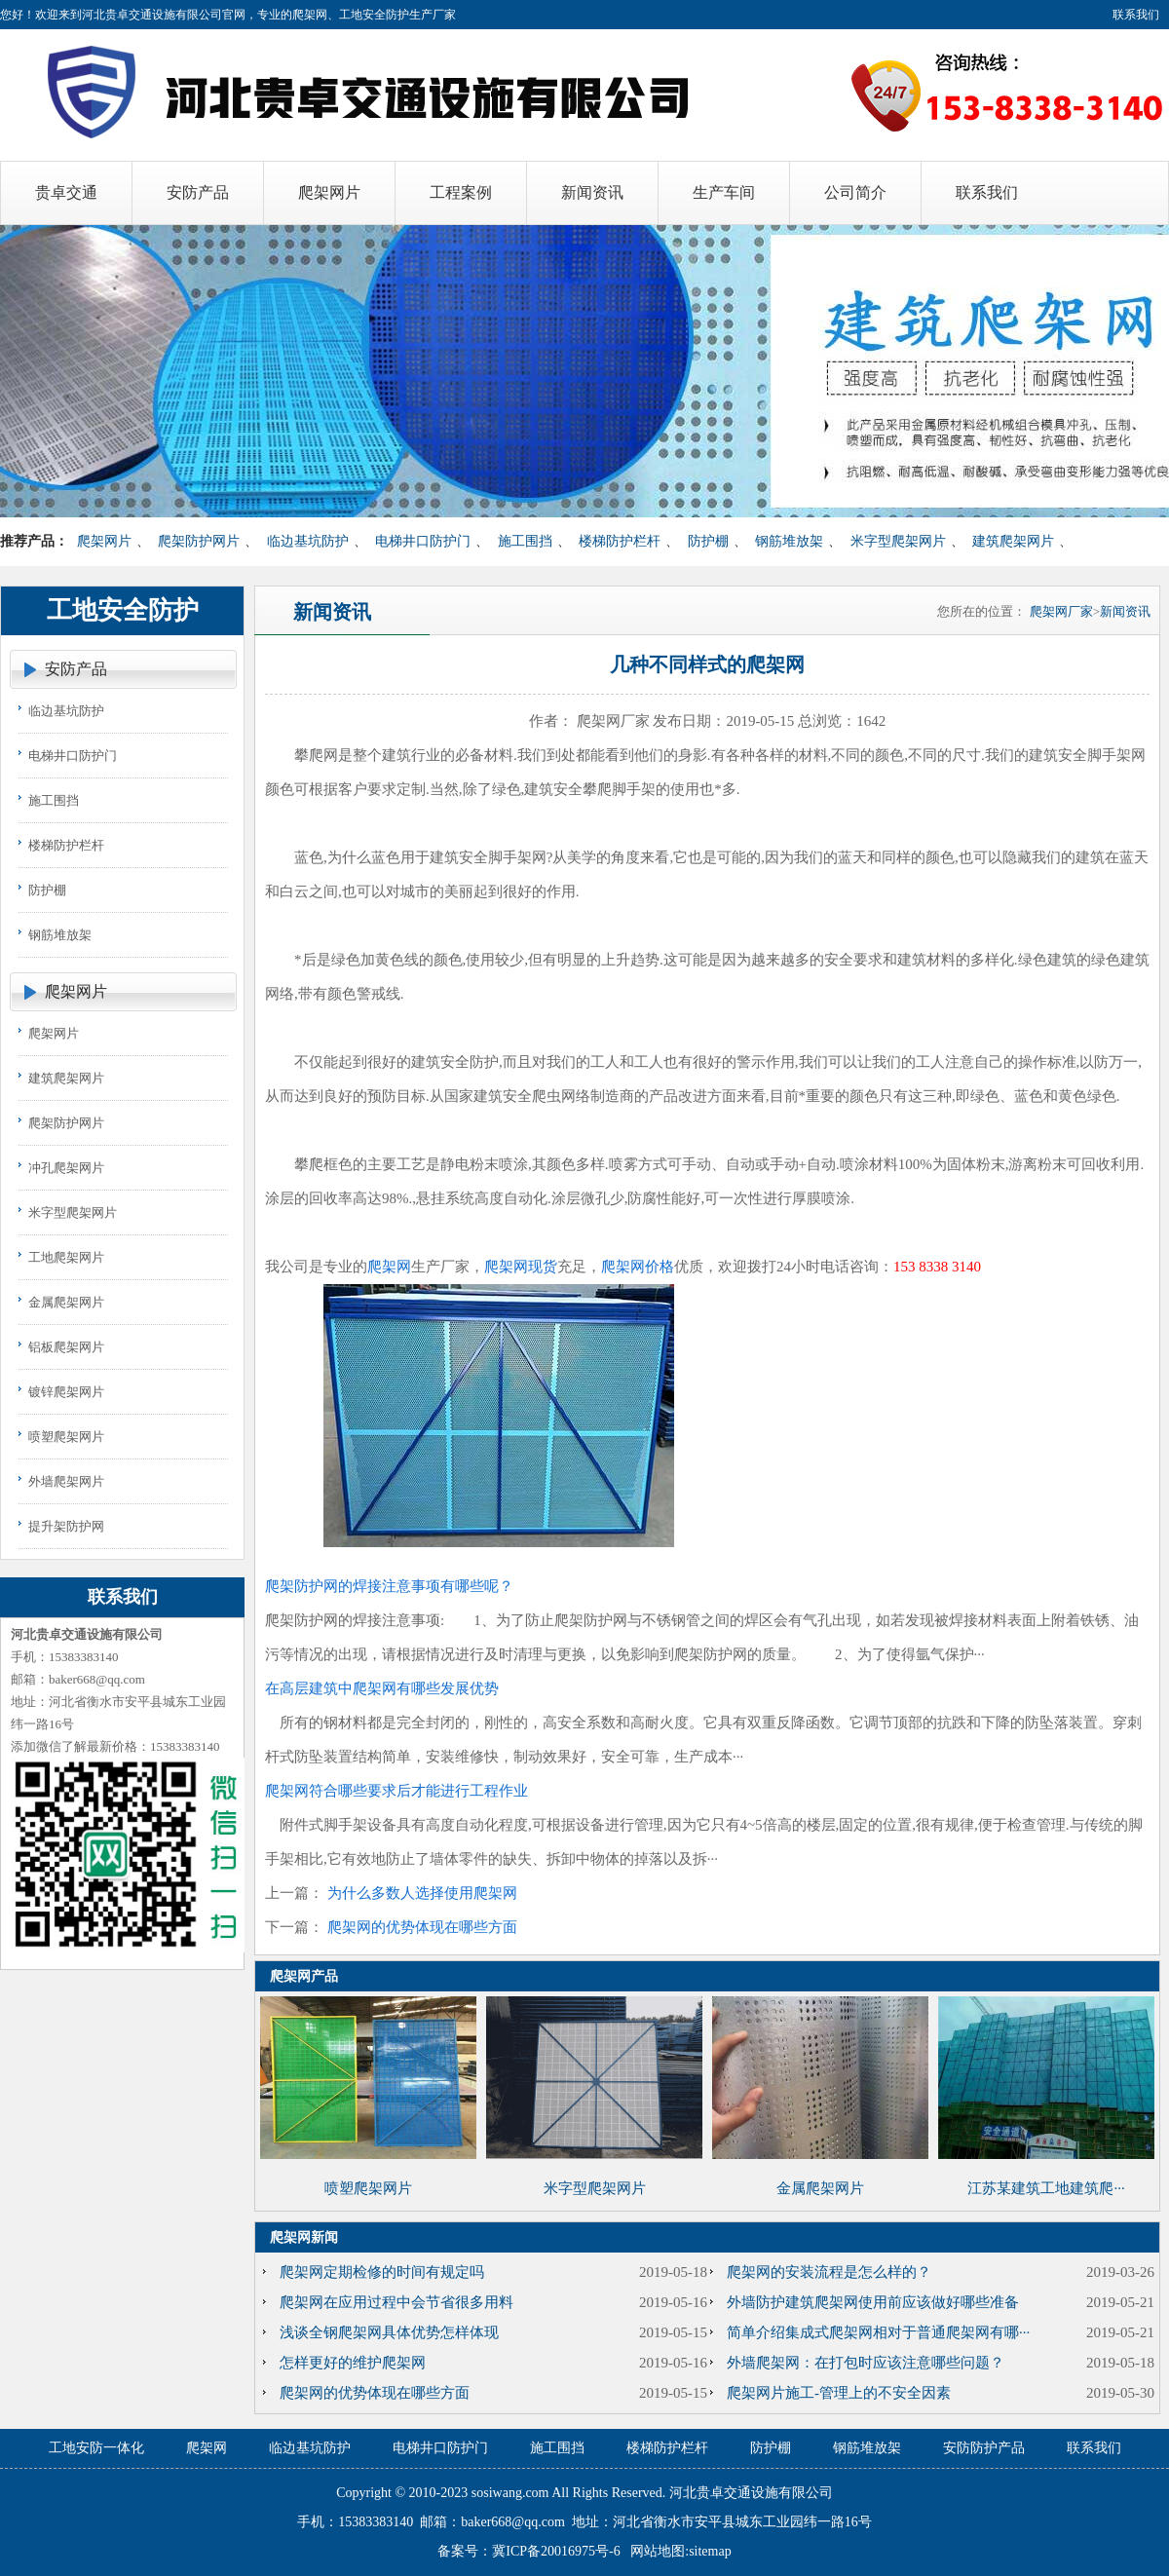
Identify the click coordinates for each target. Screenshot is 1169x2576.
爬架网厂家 (1061, 611)
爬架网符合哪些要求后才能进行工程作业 (396, 1791)
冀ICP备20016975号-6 (556, 2551)
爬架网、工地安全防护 (350, 14)
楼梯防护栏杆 (619, 541)
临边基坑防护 (308, 541)
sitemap (710, 2551)
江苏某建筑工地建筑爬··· (1045, 2188)
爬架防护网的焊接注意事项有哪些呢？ (389, 1586)
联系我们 (1135, 14)
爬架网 (389, 1266)
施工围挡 (525, 541)
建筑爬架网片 (1013, 541)
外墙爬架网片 (66, 1481)
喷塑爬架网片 (66, 1436)
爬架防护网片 (199, 541)
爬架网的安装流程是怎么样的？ (829, 2272)
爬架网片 (104, 541)
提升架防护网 (66, 1526)
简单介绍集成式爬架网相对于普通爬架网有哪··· (878, 2332)
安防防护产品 (984, 2448)
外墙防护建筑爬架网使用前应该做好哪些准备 (873, 2302)
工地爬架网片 (66, 1257)
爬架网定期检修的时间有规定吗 (382, 2272)
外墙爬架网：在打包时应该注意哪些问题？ (865, 2362)
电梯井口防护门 (423, 541)
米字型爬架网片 (898, 541)
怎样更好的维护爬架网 (353, 2362)
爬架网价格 (637, 1266)
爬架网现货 (520, 1266)
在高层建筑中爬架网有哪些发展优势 (382, 1688)
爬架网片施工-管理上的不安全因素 (839, 2393)
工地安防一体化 (96, 2448)
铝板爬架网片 (66, 1347)
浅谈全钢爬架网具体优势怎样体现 (389, 2332)
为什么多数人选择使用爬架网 (422, 1893)
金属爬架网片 (66, 1302)
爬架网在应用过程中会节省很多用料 (396, 2302)
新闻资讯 (1125, 611)
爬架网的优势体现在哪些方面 (422, 1927)
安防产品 (76, 669)
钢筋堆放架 (789, 541)
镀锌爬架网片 (66, 1391)
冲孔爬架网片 (66, 1167)
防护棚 (708, 541)
